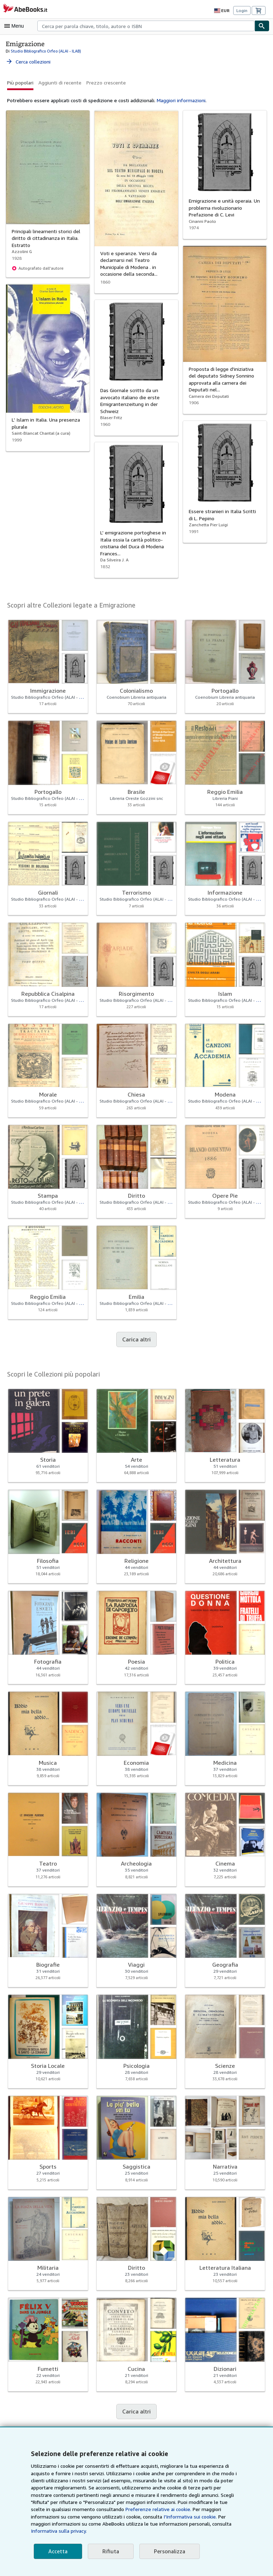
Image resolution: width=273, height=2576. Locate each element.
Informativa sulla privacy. (143, 2531)
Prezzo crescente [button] (104, 82)
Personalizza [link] (166, 2551)
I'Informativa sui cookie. (97, 2524)
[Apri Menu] (16, 26)
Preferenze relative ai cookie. (91, 2517)
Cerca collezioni (28, 61)
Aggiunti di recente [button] (59, 82)
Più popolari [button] (20, 82)
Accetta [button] (57, 2551)
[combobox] (146, 26)
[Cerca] (262, 26)
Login (242, 10)
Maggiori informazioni (176, 100)
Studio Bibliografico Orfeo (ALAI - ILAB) (44, 51)
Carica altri (136, 1339)
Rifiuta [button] (108, 2551)
